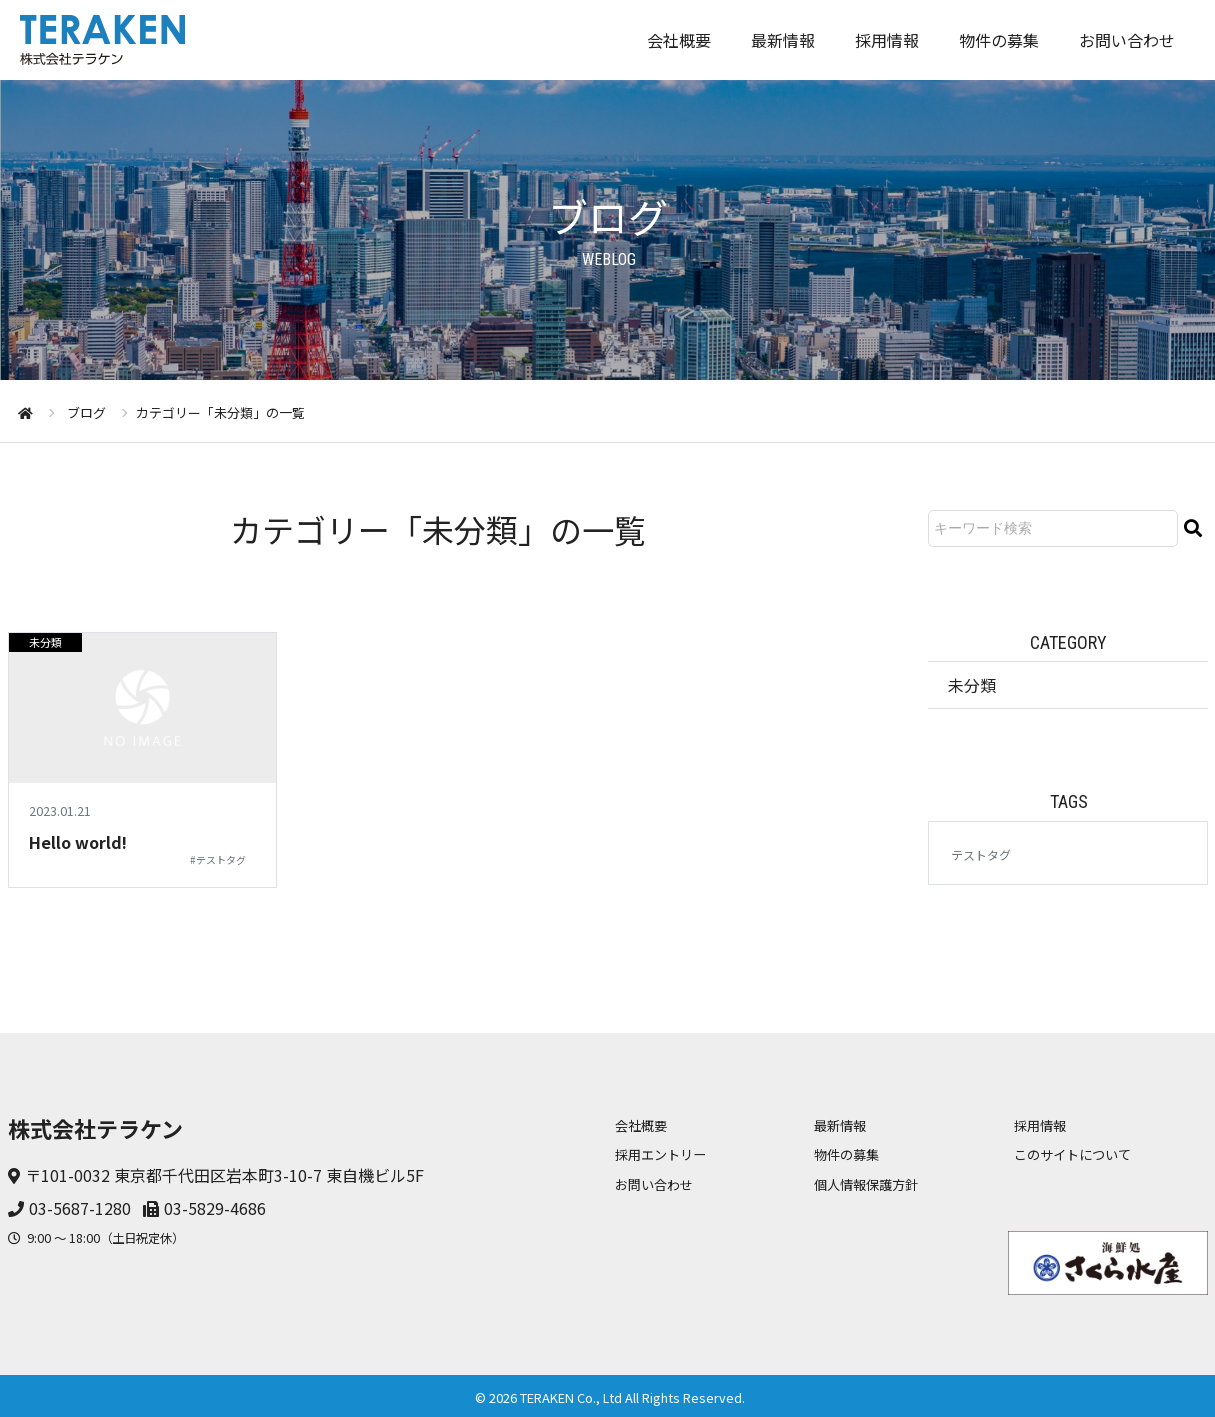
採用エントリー (660, 1154)
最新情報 (783, 40)
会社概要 (679, 40)
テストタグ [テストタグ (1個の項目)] (981, 854)
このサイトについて (1072, 1154)
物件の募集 (999, 40)
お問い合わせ (1127, 40)
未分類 (45, 642)
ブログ (86, 412)
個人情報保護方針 (866, 1184)
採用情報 (887, 40)
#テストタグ (218, 859)
